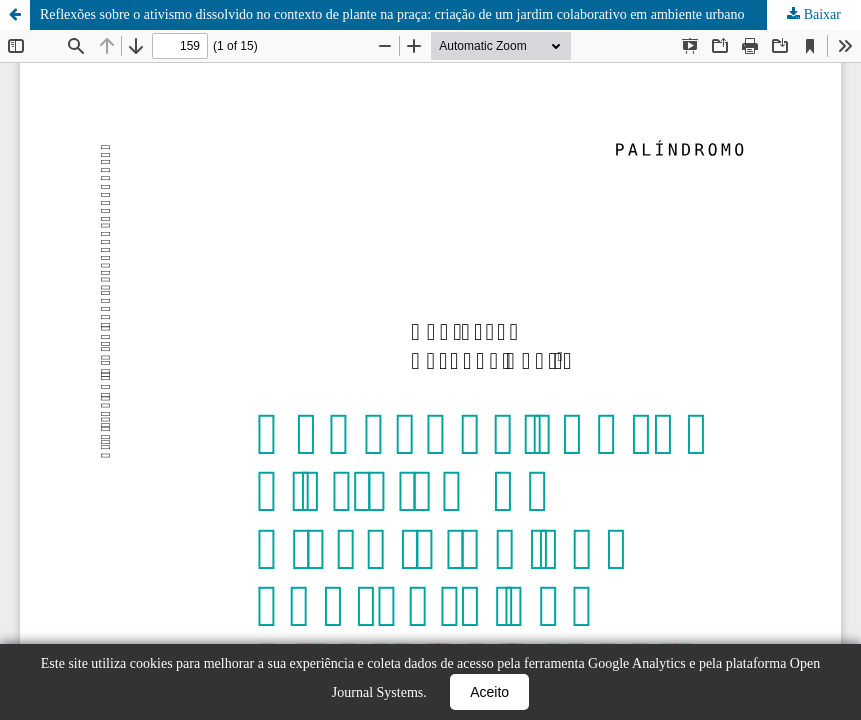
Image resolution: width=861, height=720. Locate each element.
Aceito (489, 692)
